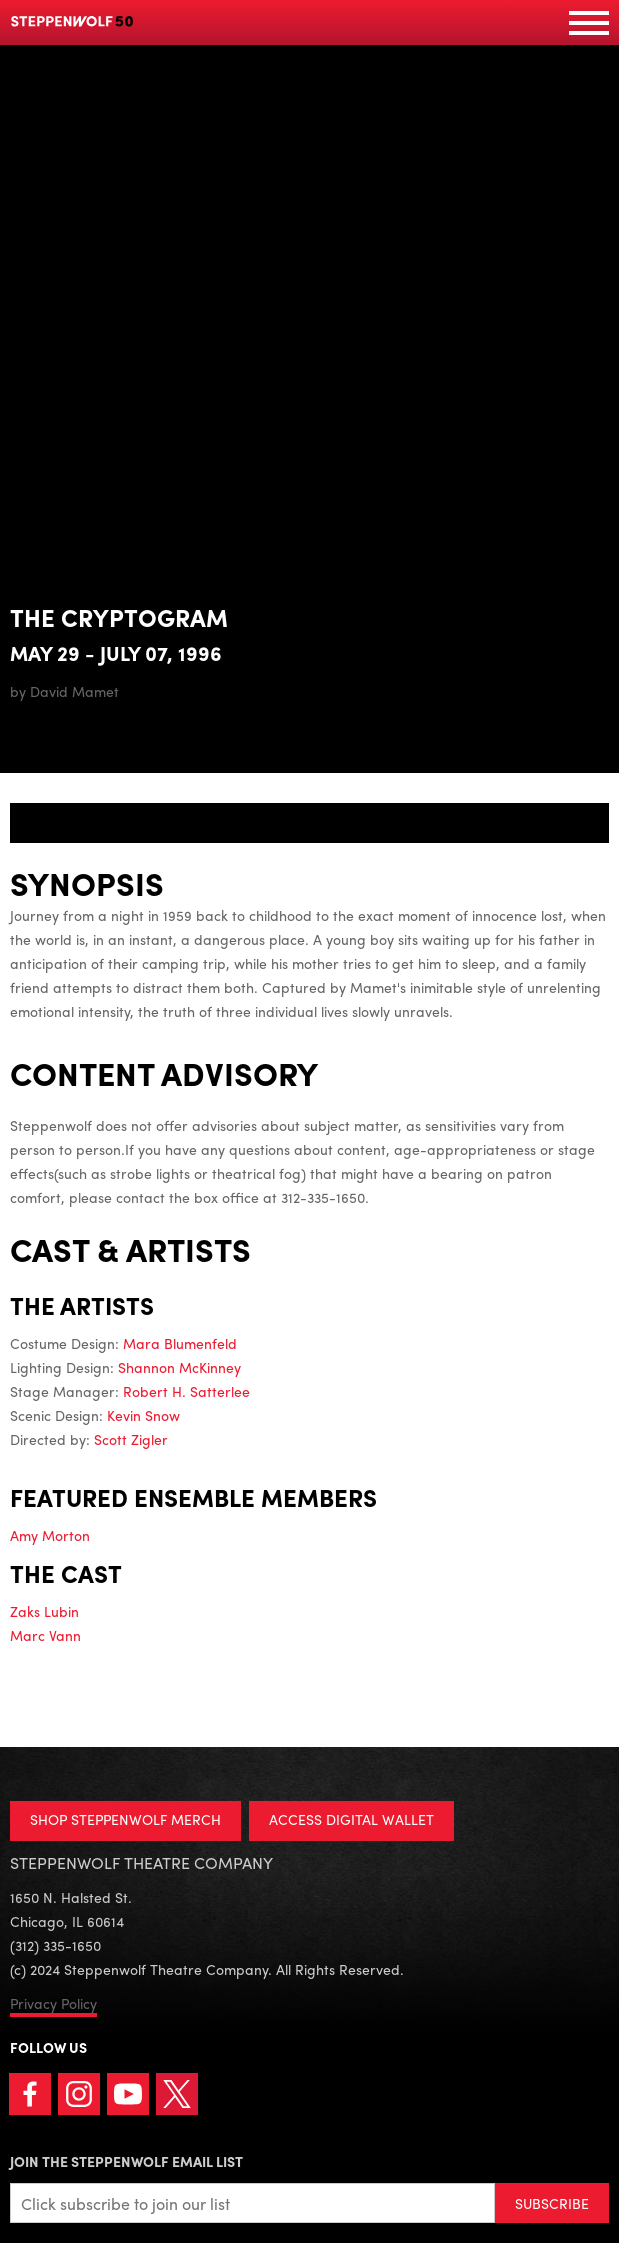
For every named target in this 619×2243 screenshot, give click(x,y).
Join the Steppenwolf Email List (126, 2161)
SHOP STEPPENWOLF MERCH (125, 1819)
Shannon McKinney (179, 1367)
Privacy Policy (53, 2003)
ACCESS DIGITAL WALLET (351, 1819)
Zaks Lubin (44, 1611)
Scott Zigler (131, 1439)
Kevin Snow (143, 1415)
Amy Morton (50, 1535)
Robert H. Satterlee (186, 1391)
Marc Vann (45, 1635)
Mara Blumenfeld (180, 1343)
